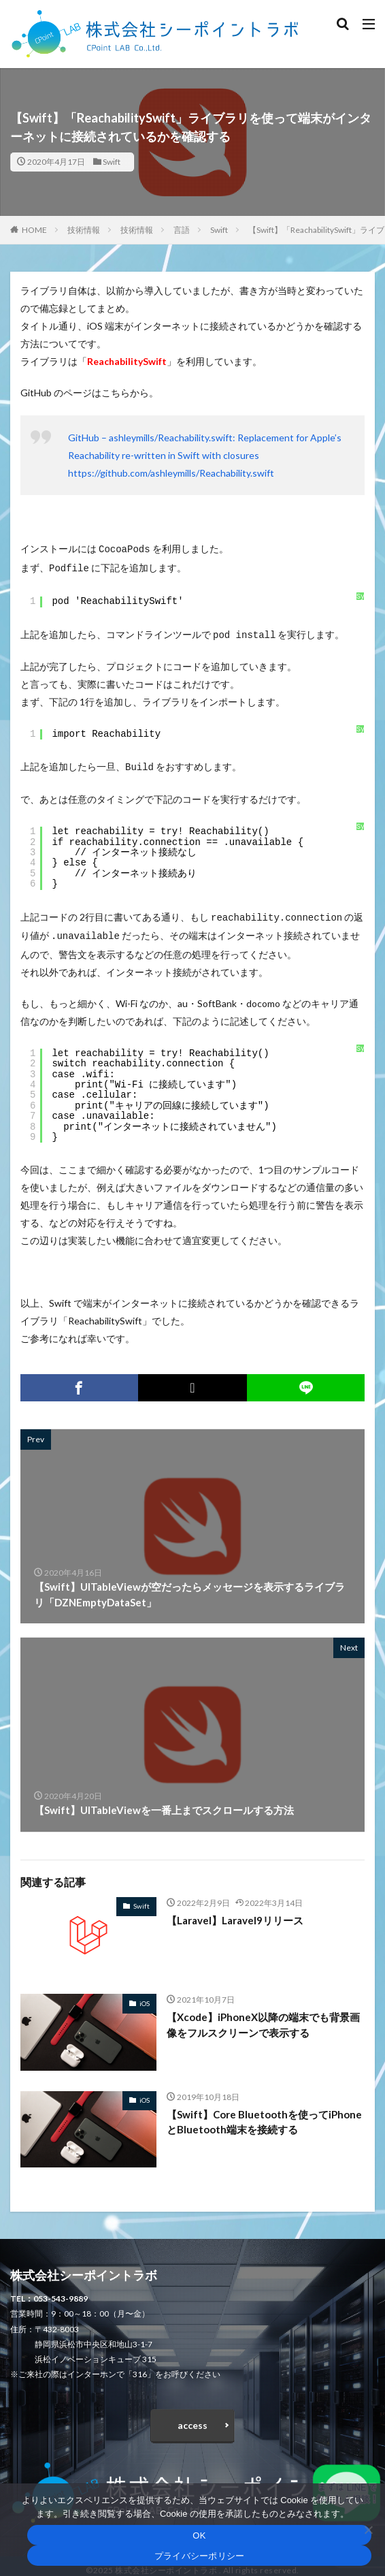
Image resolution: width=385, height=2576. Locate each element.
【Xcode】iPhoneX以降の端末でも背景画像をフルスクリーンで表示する (263, 2017)
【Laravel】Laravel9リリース (235, 1912)
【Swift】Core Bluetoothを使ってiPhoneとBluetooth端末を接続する (264, 2114)
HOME (34, 230)
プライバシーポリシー (199, 2556)
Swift (111, 162)
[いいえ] (368, 2530)
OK (198, 2535)
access (192, 2417)
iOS (144, 1995)
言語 (181, 230)
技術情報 (83, 230)
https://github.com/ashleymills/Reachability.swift (171, 473)
